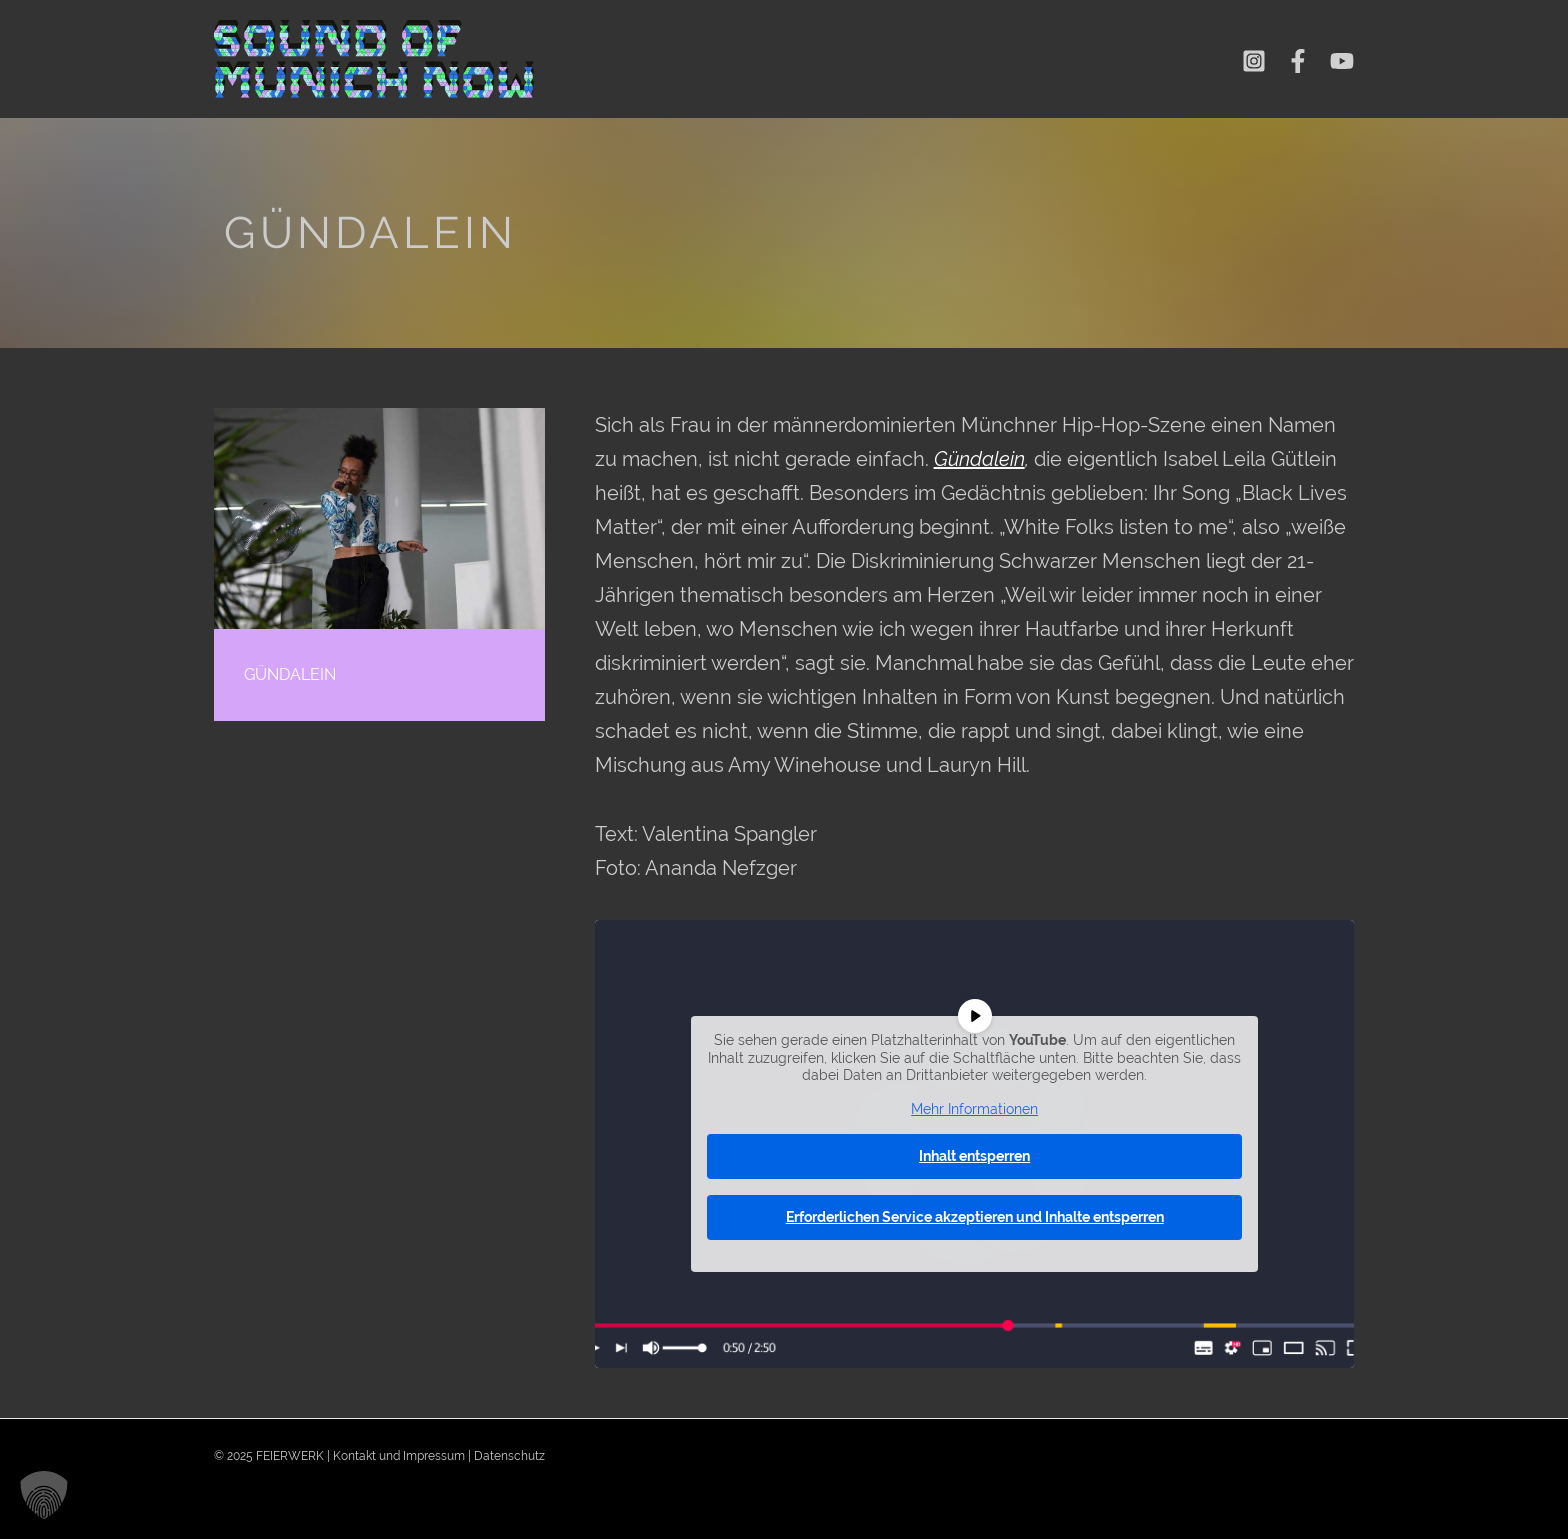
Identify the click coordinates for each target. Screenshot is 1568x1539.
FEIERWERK (290, 1456)
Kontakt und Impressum (399, 1456)
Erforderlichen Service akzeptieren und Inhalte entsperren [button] (974, 1217)
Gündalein (979, 459)
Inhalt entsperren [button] (974, 1156)
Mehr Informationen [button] (974, 1108)
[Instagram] (1254, 61)
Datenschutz (509, 1456)
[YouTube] (1342, 61)
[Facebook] (1298, 61)
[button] (44, 1495)
